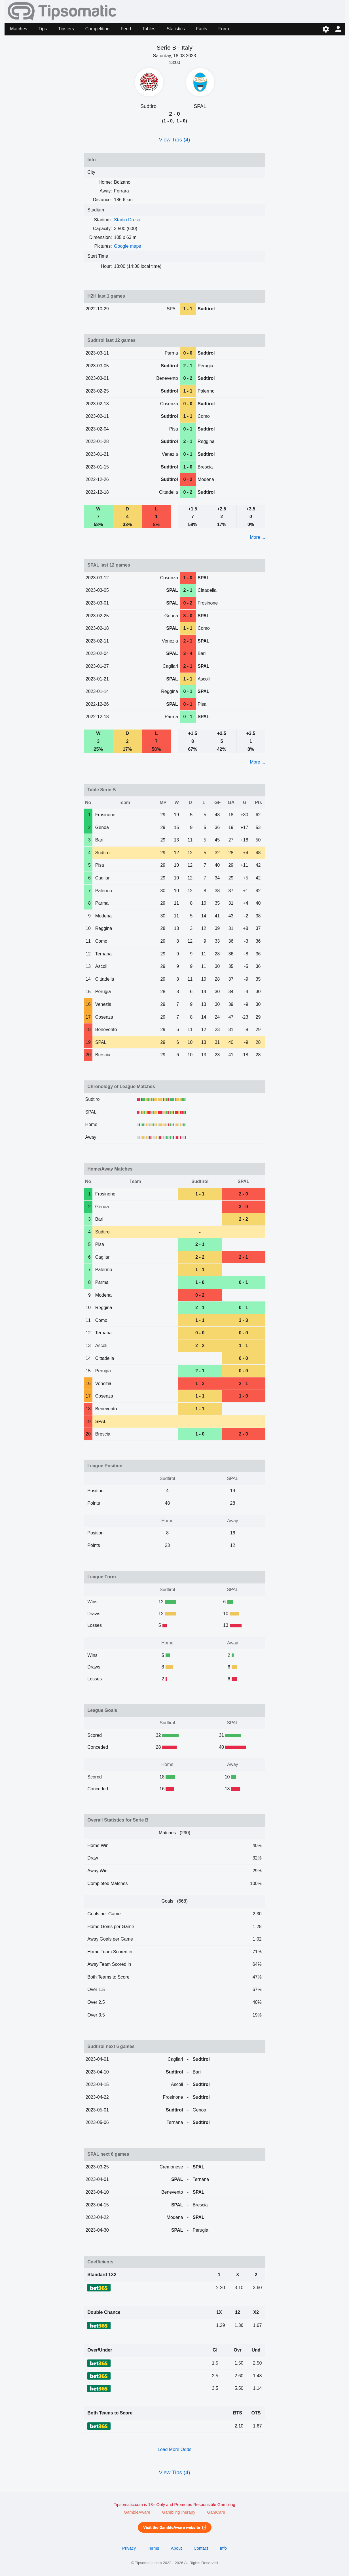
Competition (97, 28)
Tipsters (66, 28)
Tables (148, 28)
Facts (201, 28)
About (176, 2548)
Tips (42, 28)
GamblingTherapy (178, 2512)
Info (223, 2548)
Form (223, 28)
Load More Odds (174, 2449)
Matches (18, 28)
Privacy (129, 2548)
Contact (201, 2548)
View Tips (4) (174, 140)
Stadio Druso (127, 219)
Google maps (127, 246)
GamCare (216, 2512)
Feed (126, 28)
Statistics (176, 28)
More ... (257, 537)
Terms (153, 2548)
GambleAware (137, 2512)
